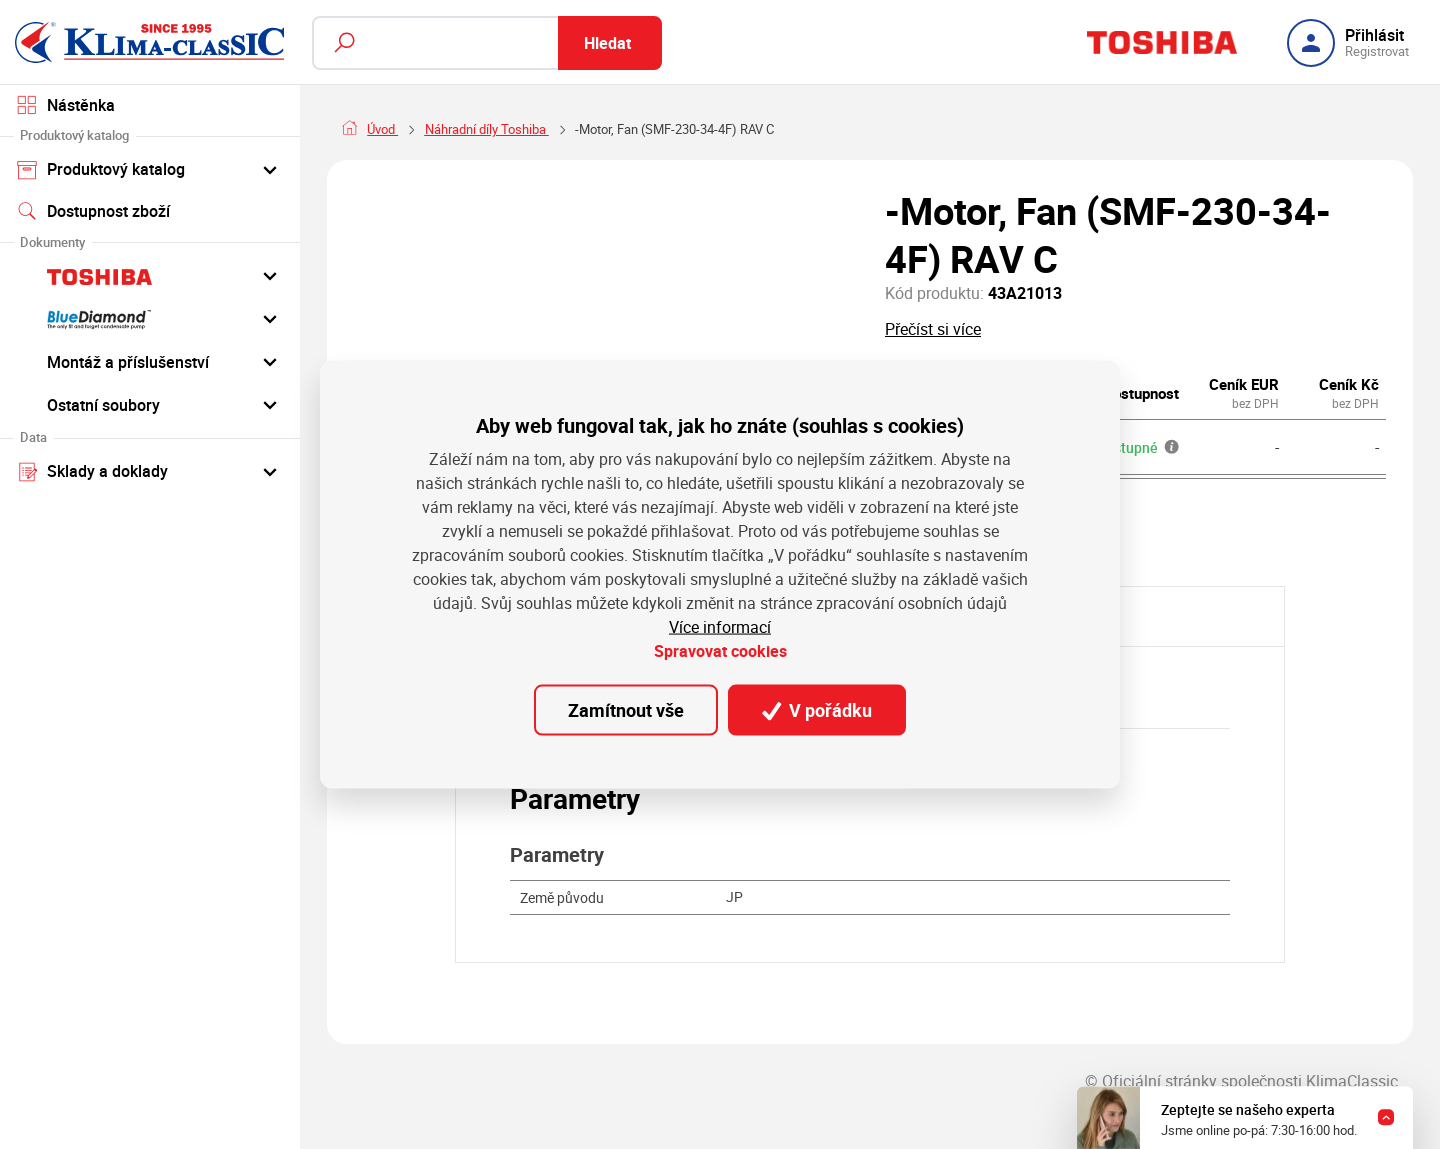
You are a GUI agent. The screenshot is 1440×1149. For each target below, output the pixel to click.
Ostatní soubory (150, 404)
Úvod (382, 129)
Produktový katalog (150, 169)
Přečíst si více (933, 329)
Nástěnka (66, 105)
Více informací (720, 627)
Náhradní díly (462, 129)
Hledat (607, 43)
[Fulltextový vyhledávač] (487, 43)
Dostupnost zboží (93, 211)
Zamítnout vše (626, 710)
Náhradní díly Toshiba (588, 129)
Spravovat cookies (720, 651)
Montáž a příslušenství (150, 361)
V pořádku (817, 710)
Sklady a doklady (150, 471)
